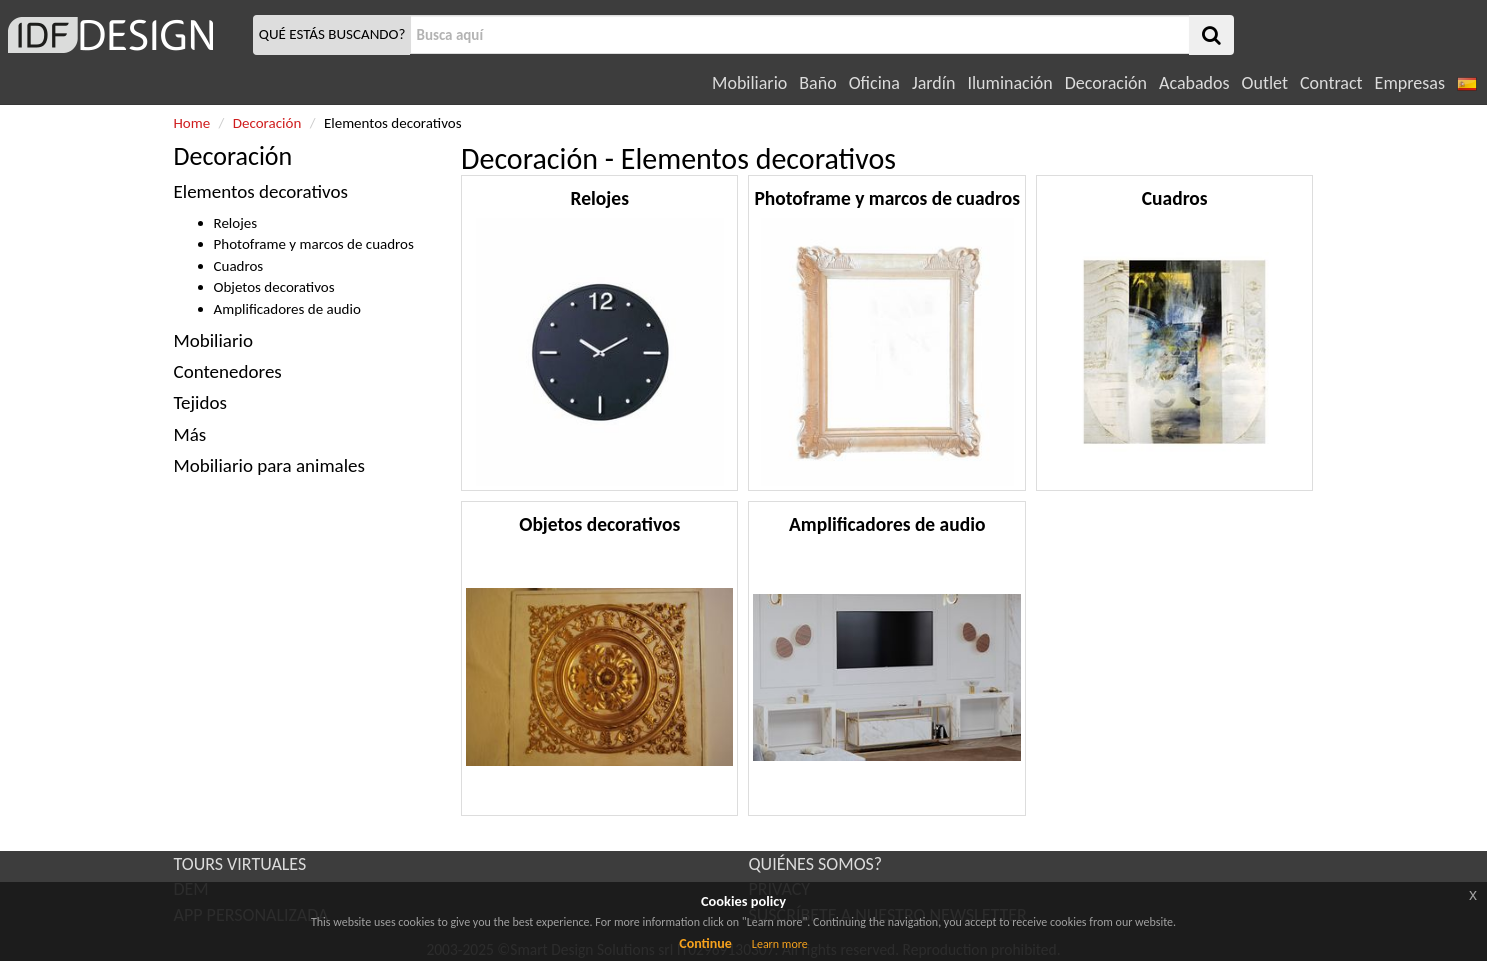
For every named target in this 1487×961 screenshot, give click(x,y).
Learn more (780, 944)
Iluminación (1009, 83)
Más (190, 434)
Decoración (1106, 83)
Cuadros (239, 266)
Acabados (1194, 83)
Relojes (236, 223)
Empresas (1410, 83)
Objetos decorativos (274, 287)
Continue (705, 943)
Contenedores (230, 371)
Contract (1331, 83)
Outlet (1265, 83)
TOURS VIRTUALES (240, 864)
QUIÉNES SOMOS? (816, 864)
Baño (817, 83)
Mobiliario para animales (269, 465)
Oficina (874, 83)
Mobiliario (749, 83)
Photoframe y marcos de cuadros (314, 244)
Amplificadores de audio (287, 309)
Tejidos (200, 402)
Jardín (933, 83)
